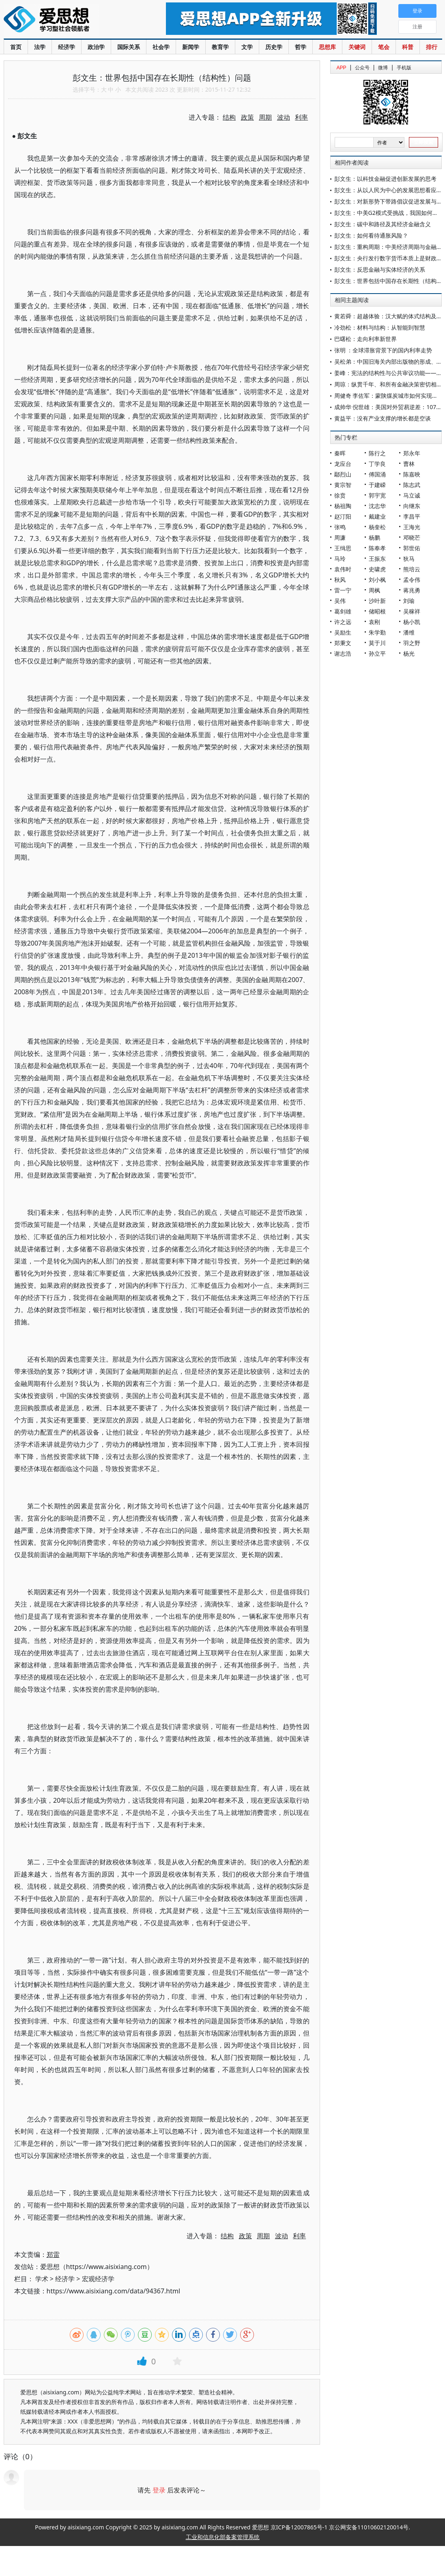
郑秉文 (342, 643)
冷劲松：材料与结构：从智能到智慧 (379, 327)
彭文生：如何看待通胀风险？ (371, 235)
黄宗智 (342, 485)
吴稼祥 (411, 611)
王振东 (377, 558)
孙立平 (377, 653)
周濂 (340, 537)
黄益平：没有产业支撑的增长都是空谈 (382, 418)
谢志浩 (342, 653)
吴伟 (340, 601)
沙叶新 (377, 601)
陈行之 (377, 453)
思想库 (327, 47)
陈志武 (411, 485)
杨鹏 (374, 537)
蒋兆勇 (411, 590)
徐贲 (340, 495)
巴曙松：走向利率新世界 (365, 339)
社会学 (161, 47)
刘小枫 (377, 579)
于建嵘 (377, 485)
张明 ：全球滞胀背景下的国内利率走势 (383, 350)
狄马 (409, 558)
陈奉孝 (377, 548)
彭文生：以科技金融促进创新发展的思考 (385, 178)
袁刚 (374, 622)
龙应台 (342, 464)
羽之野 (411, 643)
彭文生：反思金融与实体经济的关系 (379, 269)
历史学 (273, 47)
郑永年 (411, 453)
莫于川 (377, 643)
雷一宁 (342, 590)
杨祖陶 (342, 506)
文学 (247, 47)
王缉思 (342, 548)
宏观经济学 (98, 2278)
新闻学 (190, 47)
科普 (407, 47)
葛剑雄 (342, 611)
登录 (159, 2490)
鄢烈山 (342, 474)
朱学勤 (377, 632)
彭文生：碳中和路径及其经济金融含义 (382, 224)
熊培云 (411, 569)
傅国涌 (377, 474)
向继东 (411, 506)
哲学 (300, 47)
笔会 (383, 47)
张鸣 (340, 527)
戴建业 (377, 516)
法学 (39, 47)
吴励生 (342, 632)
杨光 (409, 653)
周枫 (374, 590)
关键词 (356, 47)
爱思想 (68, 20)
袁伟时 (342, 569)
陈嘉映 (411, 474)
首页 (15, 47)
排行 (431, 47)
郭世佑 (411, 548)
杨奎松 (377, 527)
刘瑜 (409, 601)
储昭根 (377, 611)
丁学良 (377, 464)
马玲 (340, 558)
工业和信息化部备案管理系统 (223, 2537)
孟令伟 (411, 579)
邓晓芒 (411, 537)
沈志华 (377, 506)
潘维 (409, 632)
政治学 (96, 47)
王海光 (411, 527)
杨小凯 (411, 622)
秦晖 (340, 453)
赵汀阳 (342, 516)
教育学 (220, 47)
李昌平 (411, 516)
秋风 (340, 579)
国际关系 (128, 47)
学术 (41, 2278)
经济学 (66, 47)
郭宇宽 (377, 495)
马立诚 (411, 495)
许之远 (342, 622)
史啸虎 (377, 569)
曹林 (409, 464)
